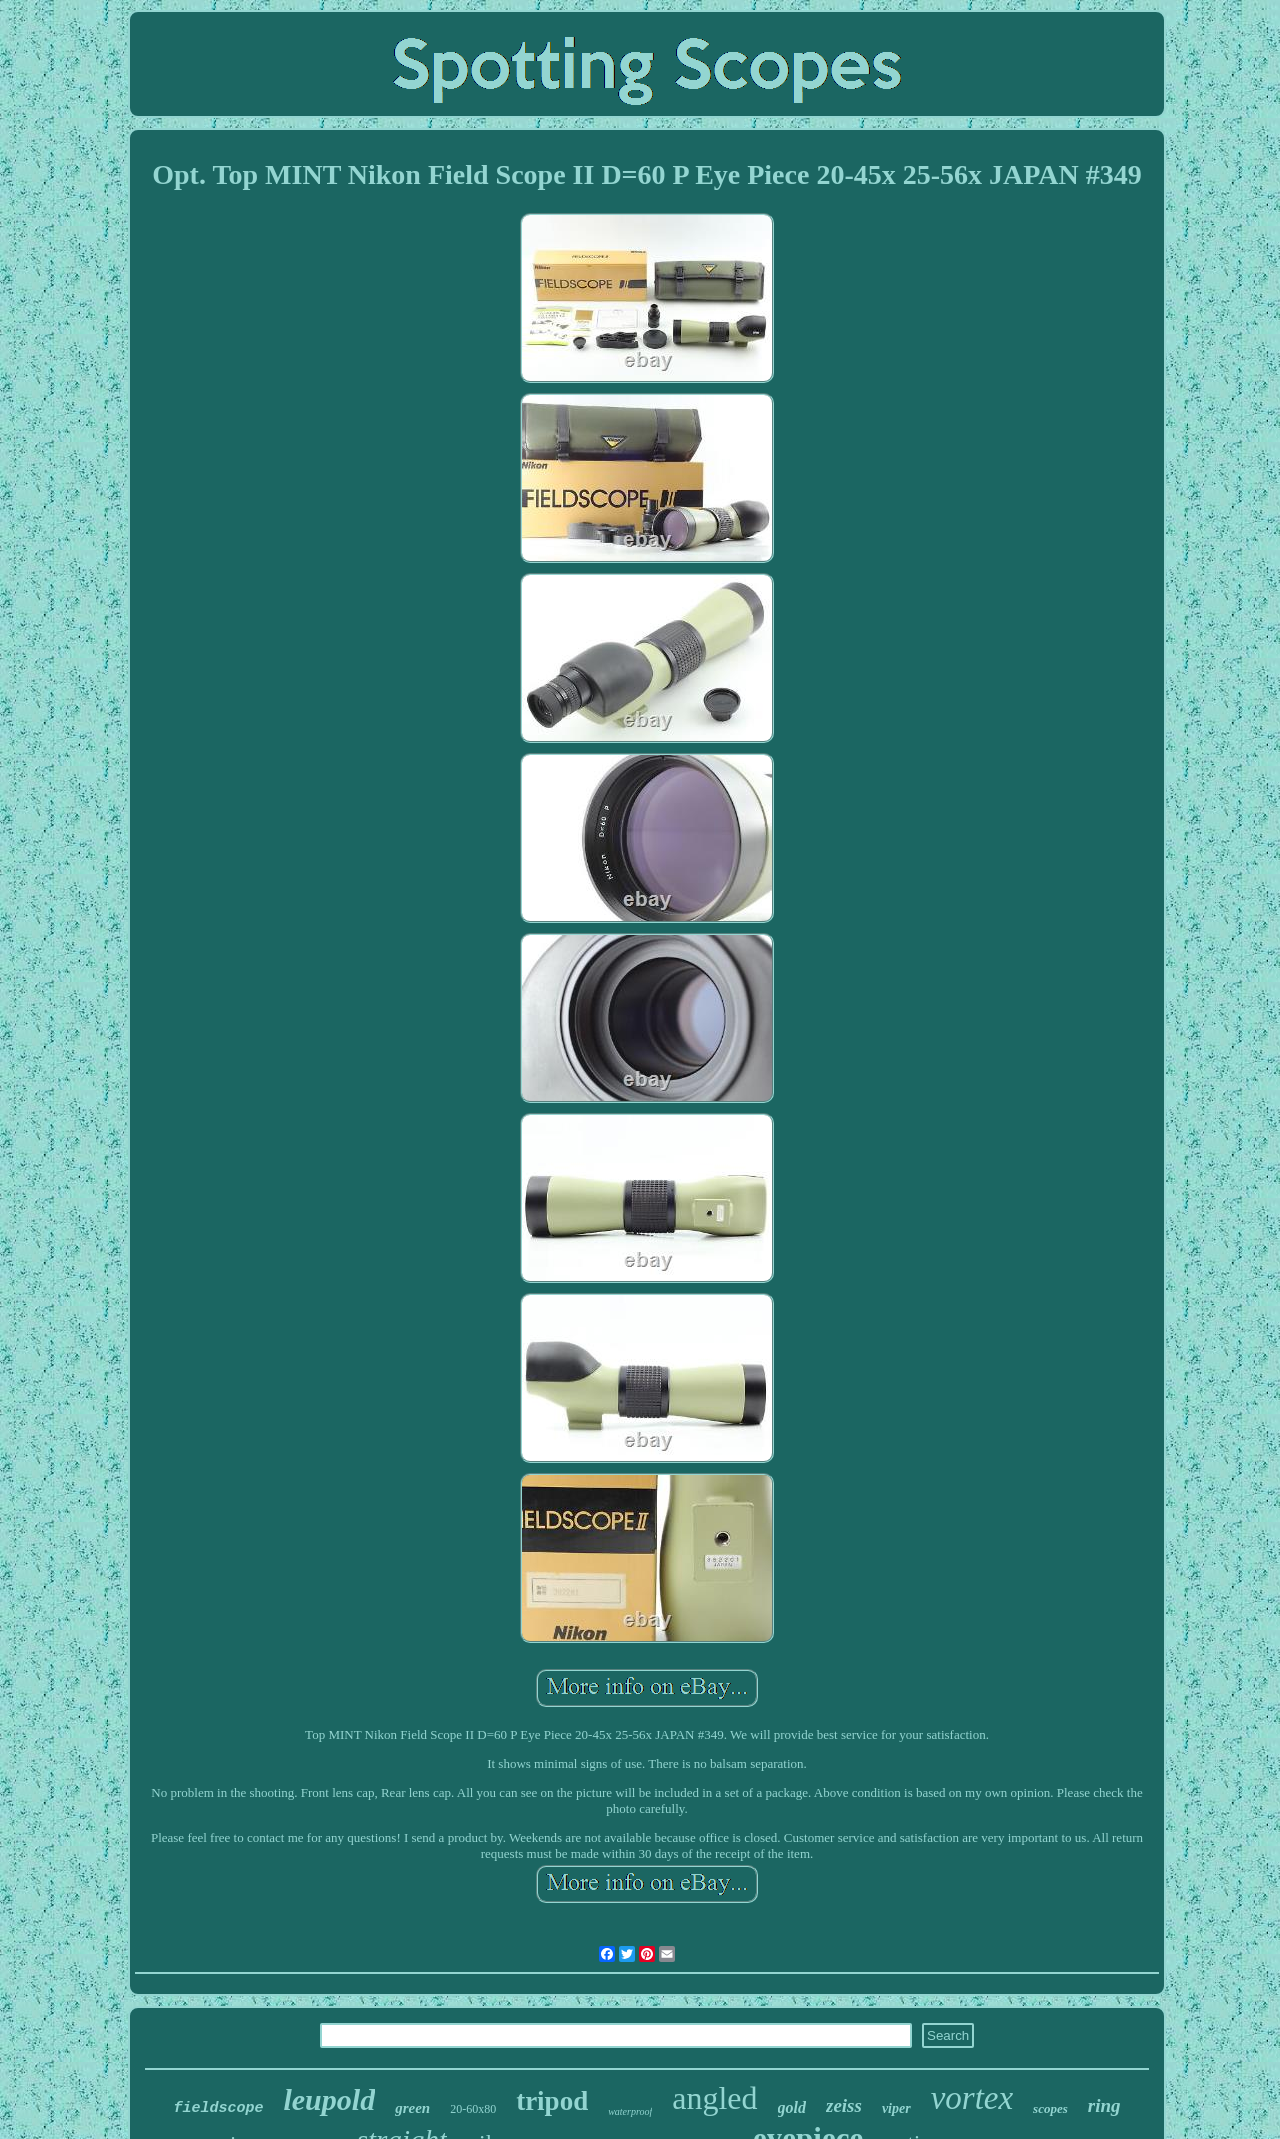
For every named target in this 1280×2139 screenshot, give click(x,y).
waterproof (630, 2111)
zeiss (844, 2105)
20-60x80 (473, 2109)
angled (714, 2098)
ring (1104, 2105)
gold (792, 2107)
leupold (329, 2099)
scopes (1050, 2108)
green (412, 2108)
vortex (972, 2098)
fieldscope (218, 2108)
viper (896, 2108)
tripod (552, 2101)
